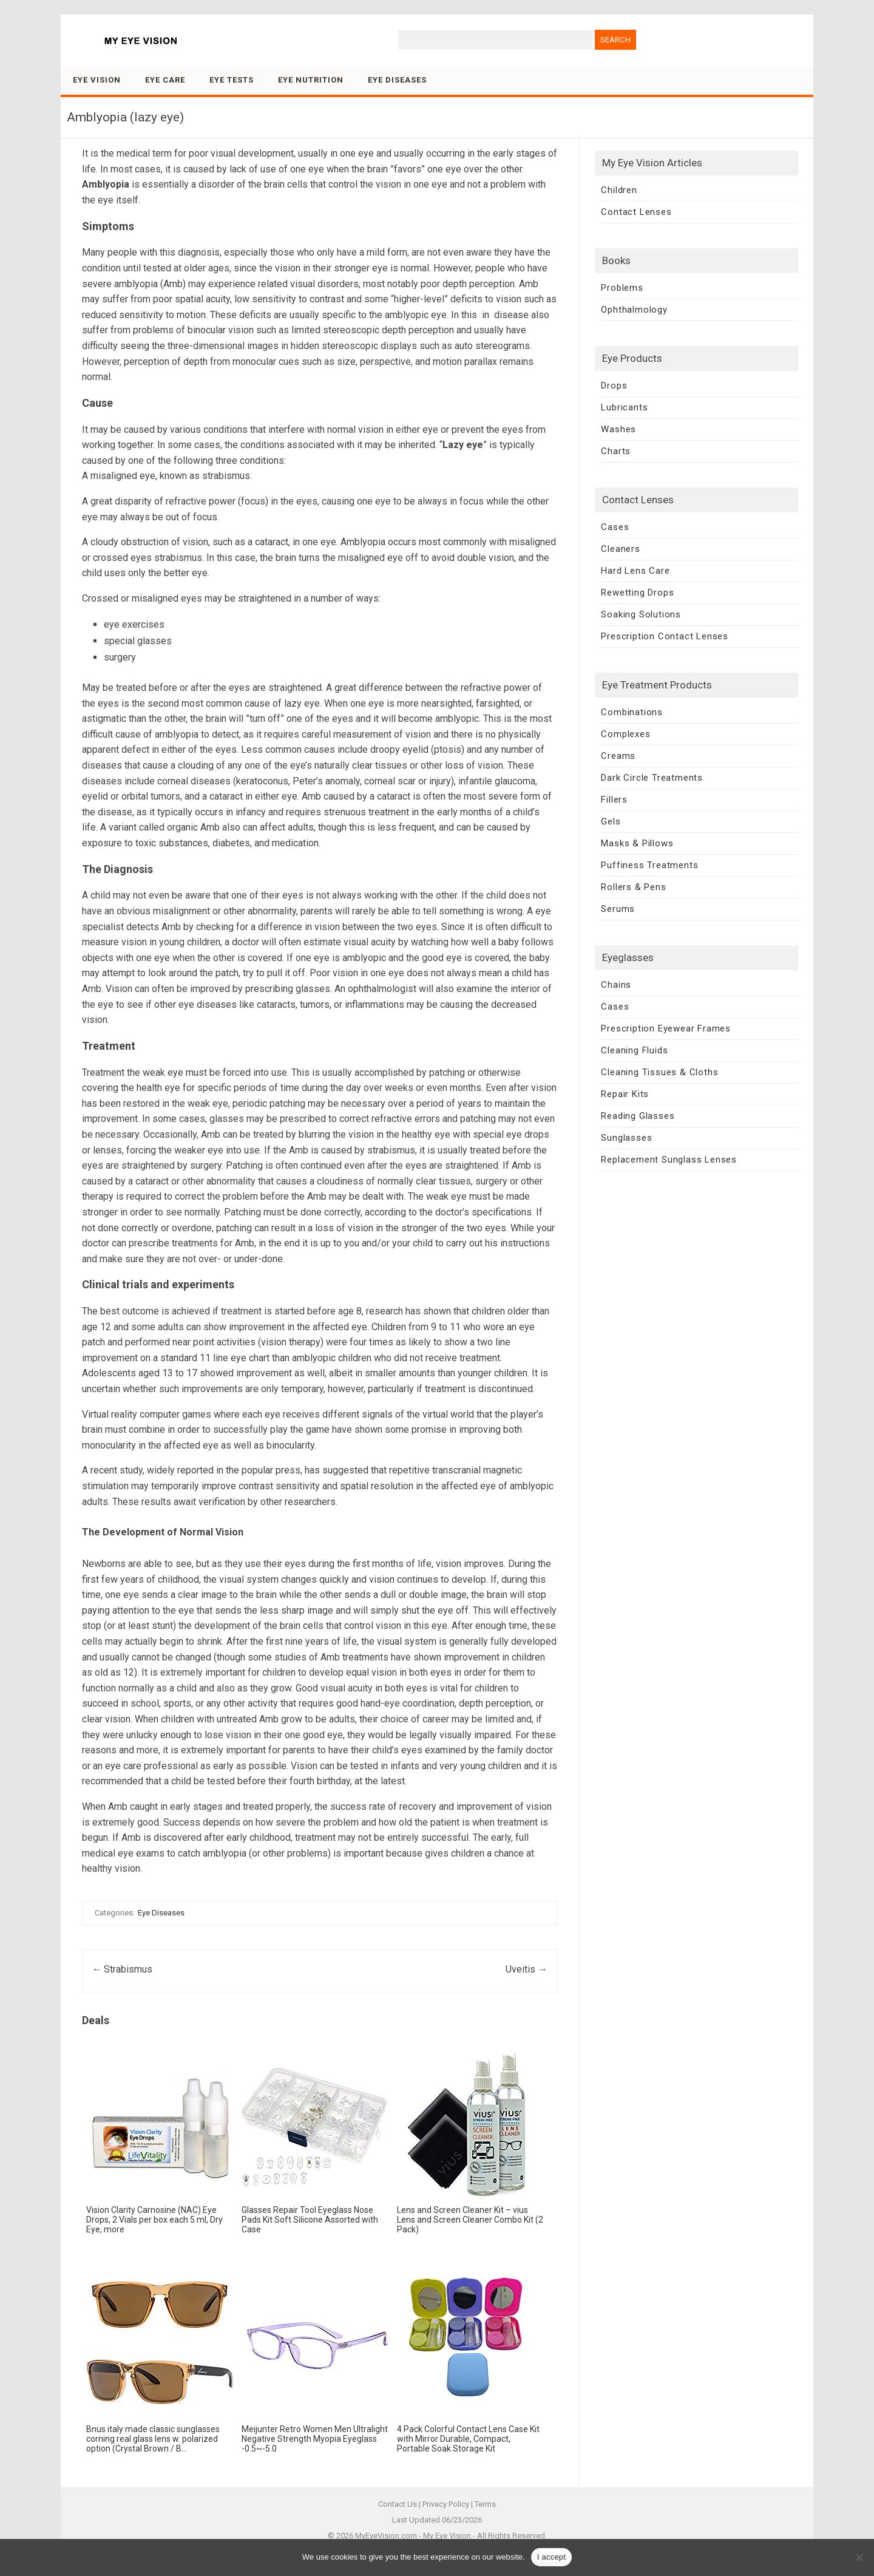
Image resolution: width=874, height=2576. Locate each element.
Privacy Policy (445, 2504)
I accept (551, 2556)
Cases (615, 527)
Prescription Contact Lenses (664, 636)
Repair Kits (625, 1094)
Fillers (614, 799)
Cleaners (620, 548)
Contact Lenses (636, 211)
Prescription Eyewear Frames (666, 1028)
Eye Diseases (397, 79)
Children (619, 190)
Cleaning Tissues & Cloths (659, 1072)
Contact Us (397, 2504)
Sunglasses (626, 1137)
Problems (622, 287)
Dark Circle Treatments (652, 777)
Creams (618, 755)
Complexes (625, 734)
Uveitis (526, 1969)
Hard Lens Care (635, 570)
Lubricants (624, 407)
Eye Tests (231, 79)
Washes (618, 429)
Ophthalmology (634, 309)
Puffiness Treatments (649, 865)
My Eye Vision (447, 2535)
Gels (610, 821)
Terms (485, 2504)
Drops (614, 385)
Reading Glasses (637, 1115)
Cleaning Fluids (634, 1050)
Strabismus (122, 1969)
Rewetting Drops (637, 592)
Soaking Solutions (641, 614)
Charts (616, 451)
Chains (616, 984)
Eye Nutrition (311, 79)
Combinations (632, 712)
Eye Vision (97, 79)
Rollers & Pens (633, 887)
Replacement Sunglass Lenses (669, 1159)
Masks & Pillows (637, 843)
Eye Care (165, 79)
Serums (618, 908)
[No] (859, 2557)
